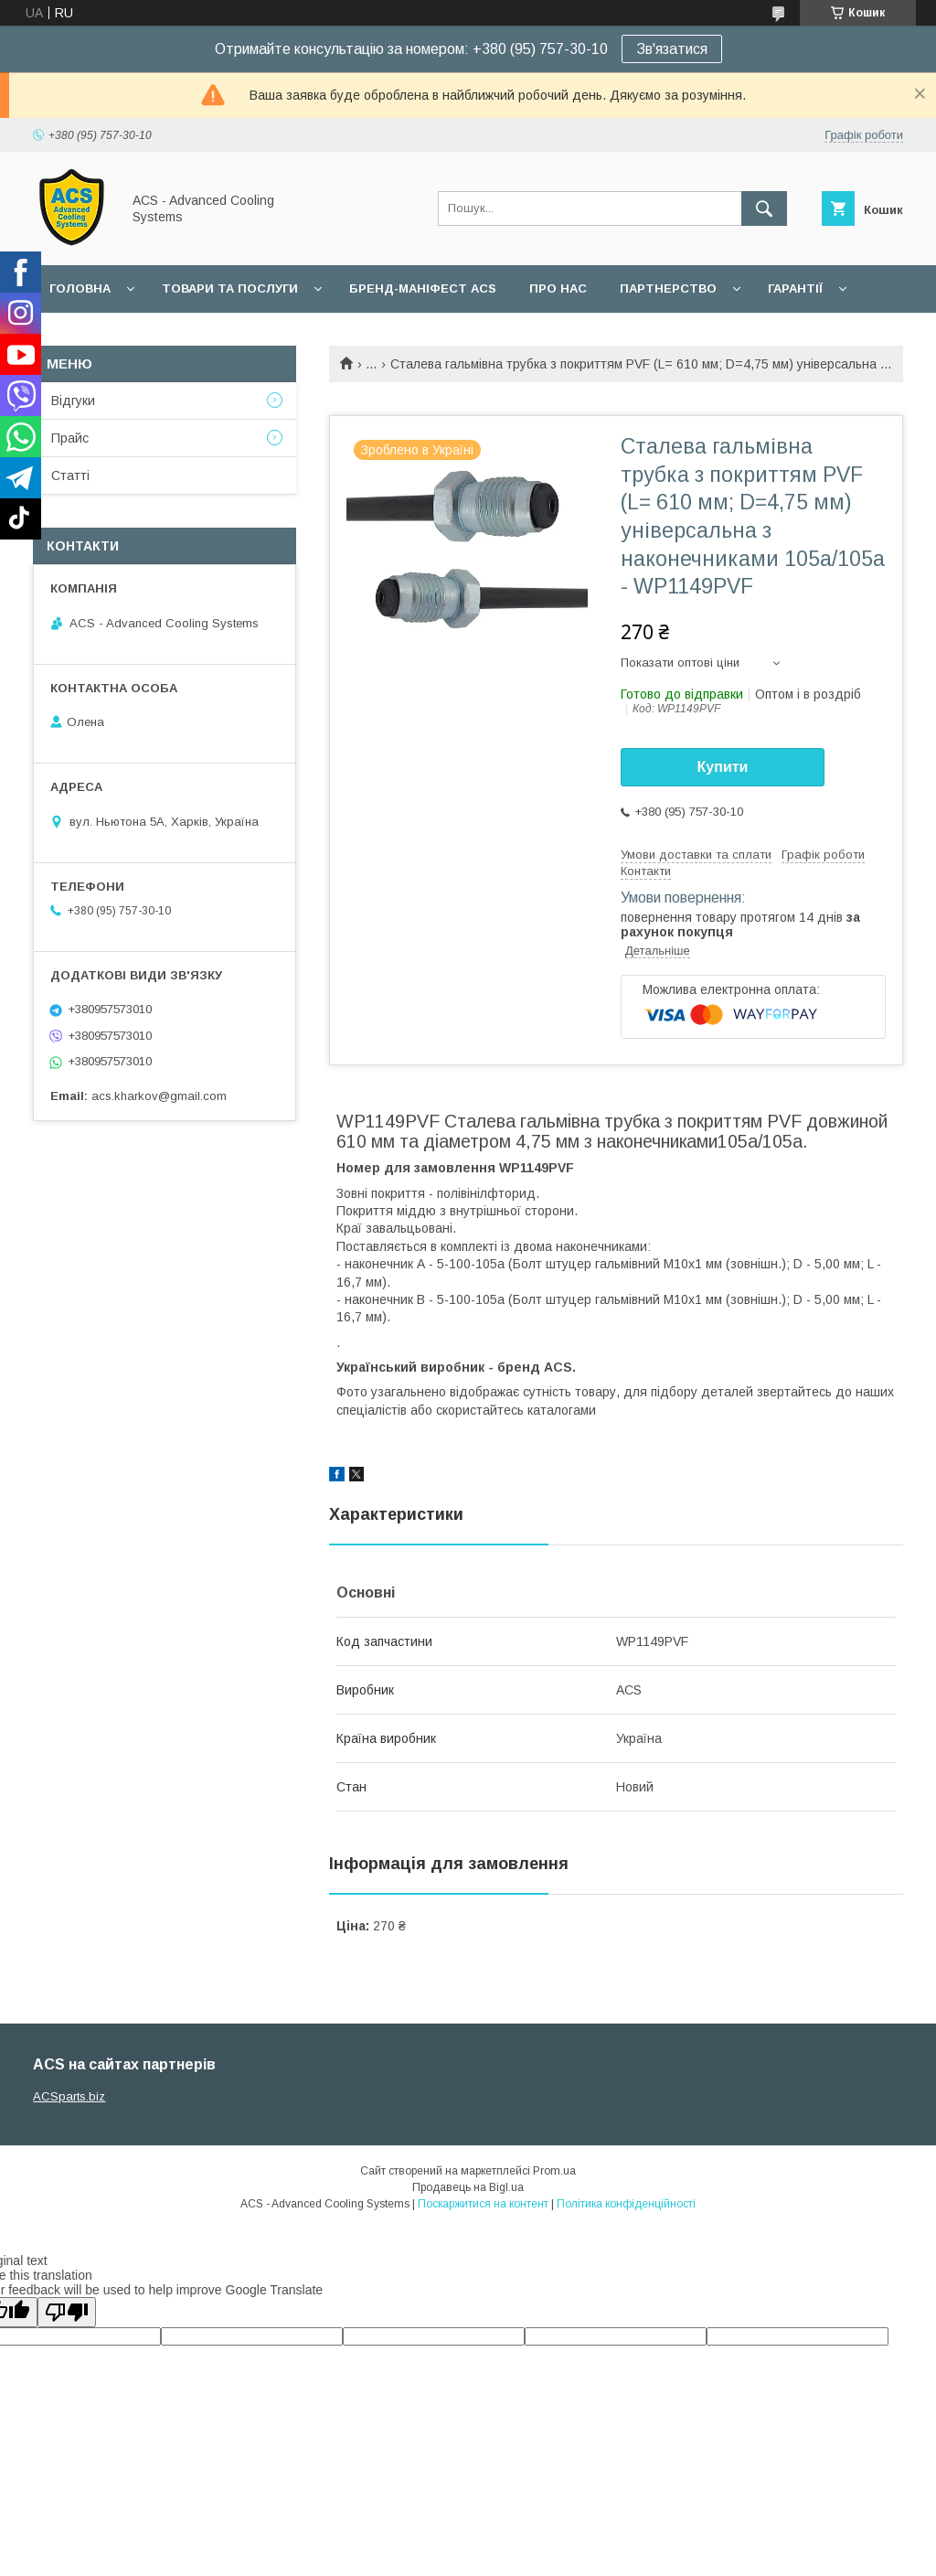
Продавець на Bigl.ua (468, 2187)
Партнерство (668, 288)
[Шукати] (764, 208)
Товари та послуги (230, 288)
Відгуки (73, 400)
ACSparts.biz (69, 2096)
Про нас (558, 288)
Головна (80, 288)
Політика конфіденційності (626, 2203)
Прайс (70, 438)
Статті (70, 475)
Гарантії (795, 288)
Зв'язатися (671, 49)
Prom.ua (554, 2170)
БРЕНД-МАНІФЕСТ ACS (422, 288)
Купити (723, 767)
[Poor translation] (66, 2312)
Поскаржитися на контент (483, 2203)
